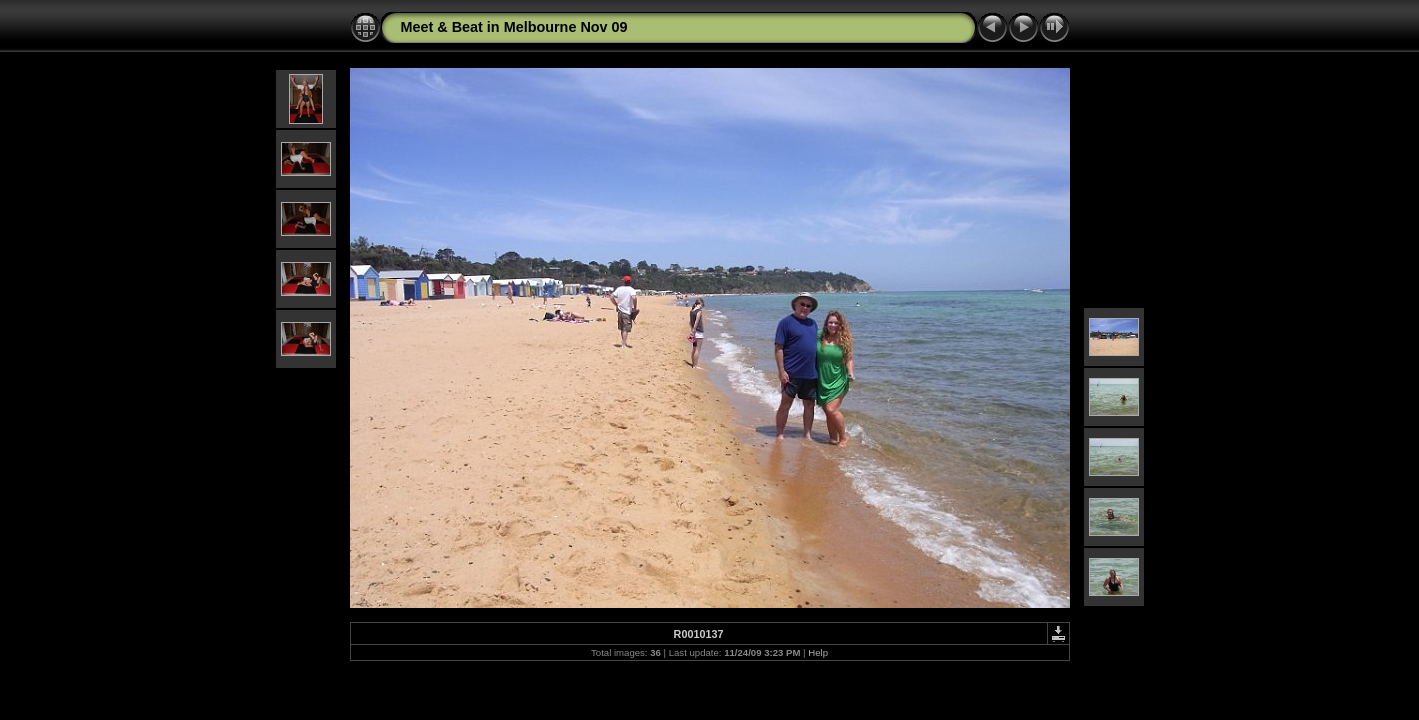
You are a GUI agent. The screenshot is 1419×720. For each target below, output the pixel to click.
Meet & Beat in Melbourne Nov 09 (514, 27)
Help (818, 652)
